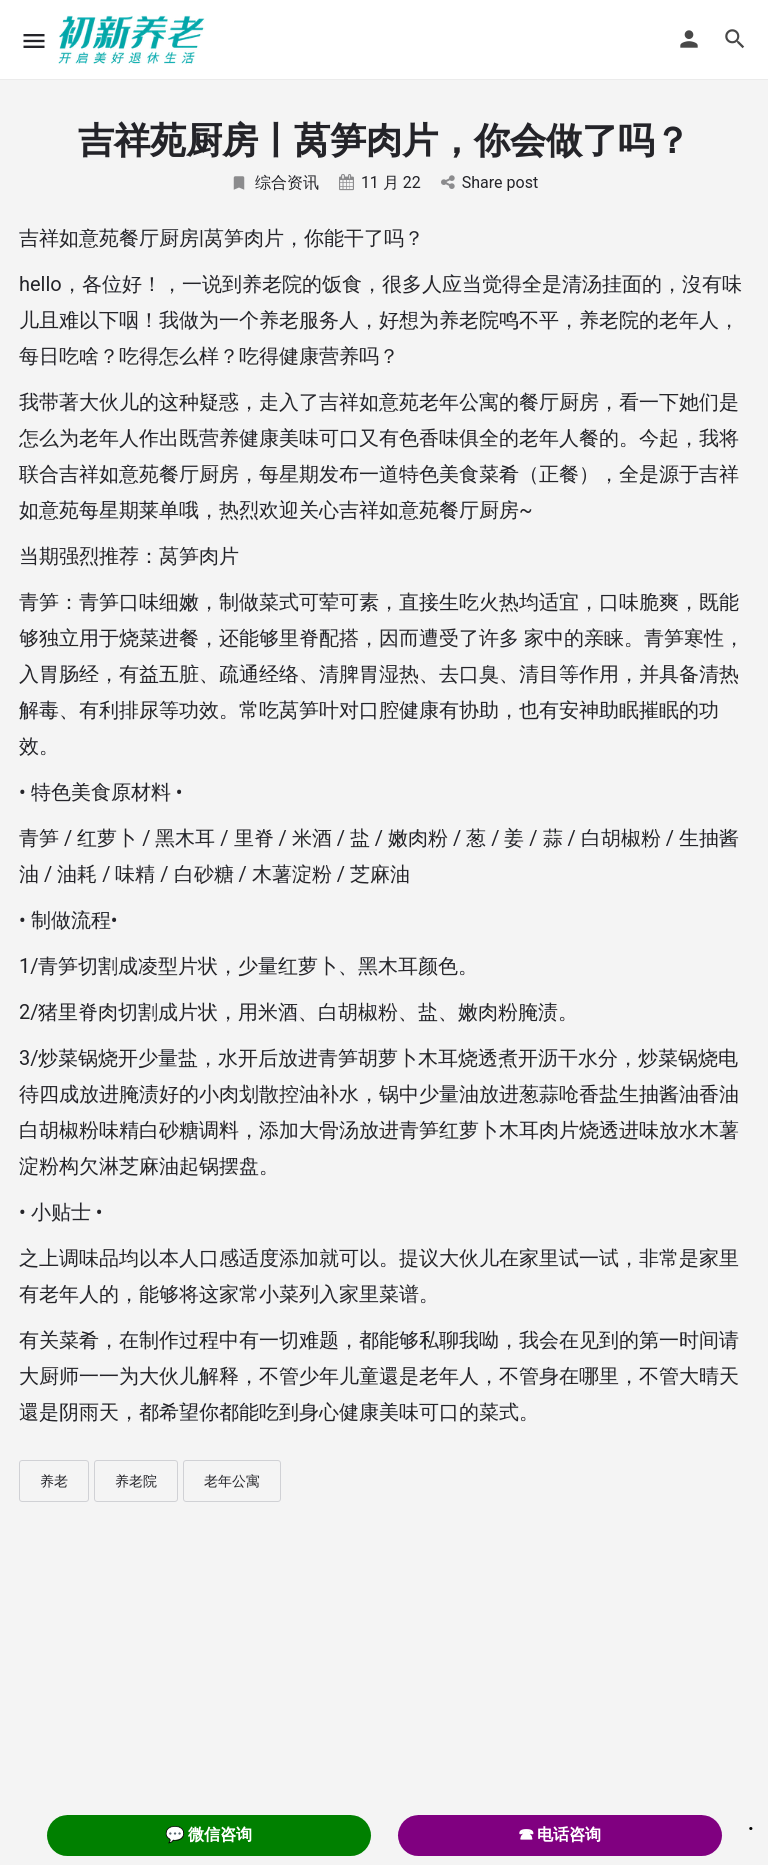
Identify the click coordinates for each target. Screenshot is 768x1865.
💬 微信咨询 (209, 1834)
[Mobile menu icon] (34, 40)
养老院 (136, 1481)
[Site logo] (134, 40)
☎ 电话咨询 (560, 1834)
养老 (54, 1481)
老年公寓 (232, 1481)
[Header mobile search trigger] (735, 39)
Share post (489, 182)
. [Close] (751, 1822)
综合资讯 (274, 182)
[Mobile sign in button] (689, 39)
